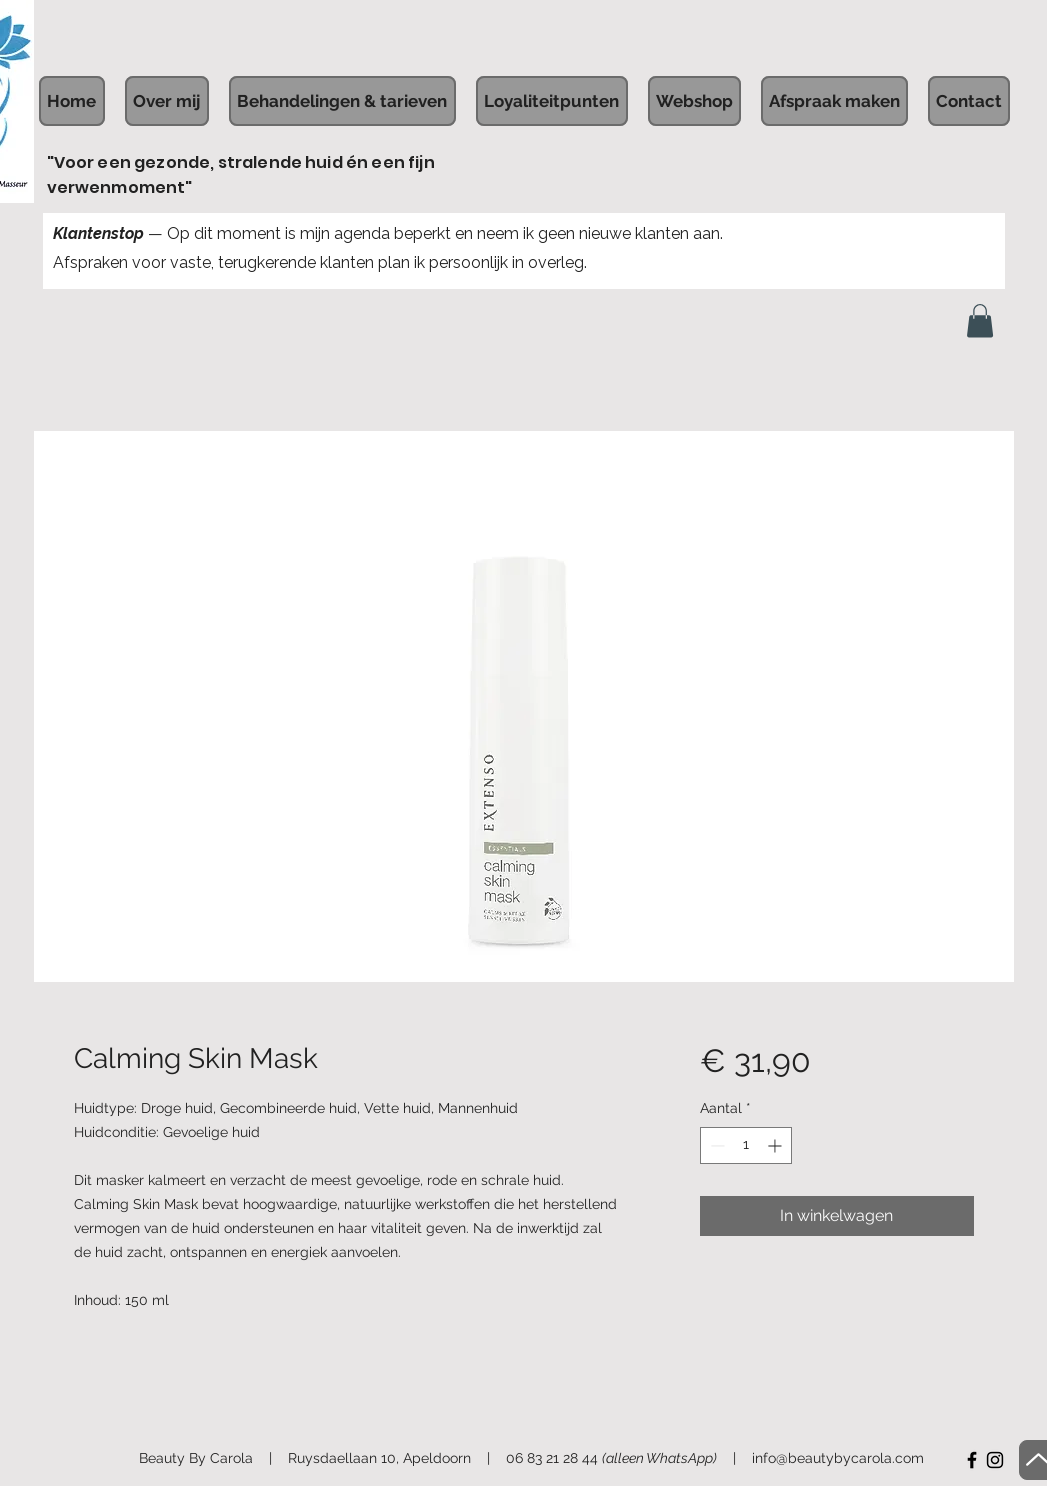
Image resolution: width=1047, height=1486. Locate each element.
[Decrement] (715, 1145)
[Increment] (776, 1145)
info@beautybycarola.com (838, 1458)
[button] (980, 320)
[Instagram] (995, 1460)
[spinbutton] (746, 1145)
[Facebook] (972, 1460)
